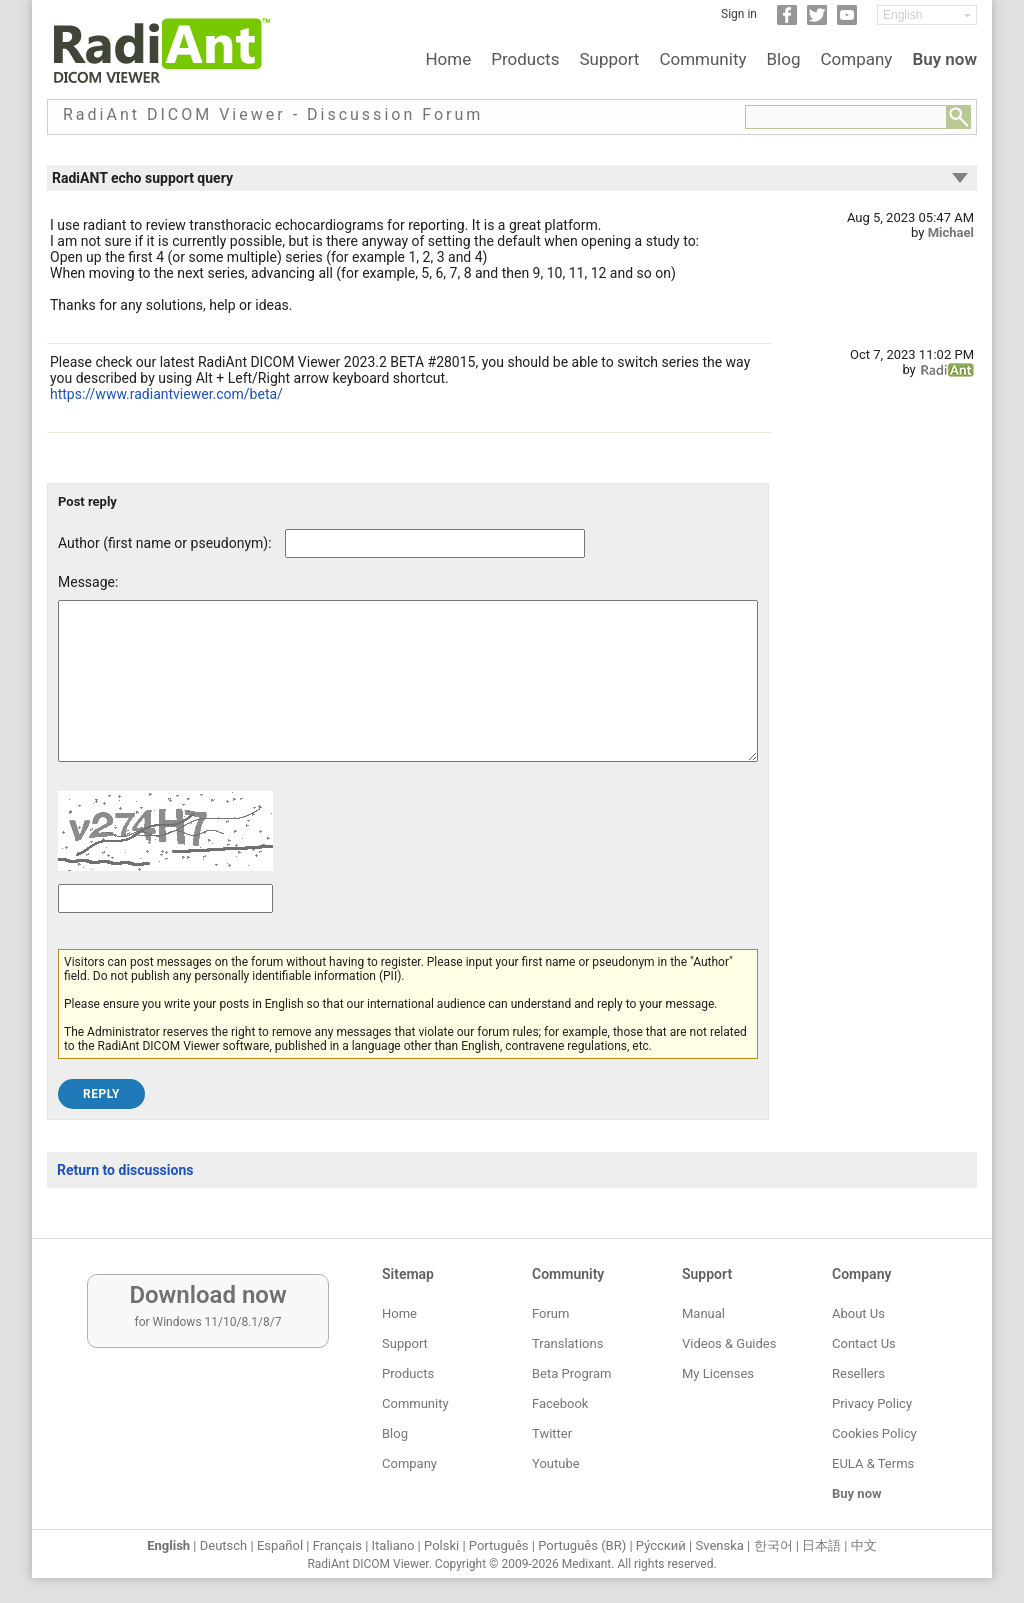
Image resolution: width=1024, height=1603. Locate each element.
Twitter (552, 1433)
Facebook (560, 1403)
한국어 (773, 1545)
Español (280, 1545)
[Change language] (927, 15)
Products (525, 59)
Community (702, 59)
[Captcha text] (165, 928)
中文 (864, 1545)
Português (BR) (582, 1545)
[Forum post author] (435, 543)
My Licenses (718, 1373)
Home (448, 59)
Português (499, 1545)
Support (609, 59)
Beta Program (571, 1373)
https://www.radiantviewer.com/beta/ (166, 394)
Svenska (720, 1545)
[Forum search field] (846, 117)
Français (337, 1545)
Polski (441, 1545)
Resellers (858, 1373)
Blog (784, 59)
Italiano (393, 1545)
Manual (703, 1313)
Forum (550, 1313)
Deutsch (224, 1545)
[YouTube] (847, 21)
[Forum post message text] (408, 696)
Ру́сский (661, 1545)
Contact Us (864, 1343)
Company (856, 59)
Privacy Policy (872, 1403)
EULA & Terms (873, 1463)
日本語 (821, 1545)
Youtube (556, 1463)
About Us (858, 1313)
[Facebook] (787, 21)
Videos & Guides (729, 1343)
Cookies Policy (874, 1433)
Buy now (944, 59)
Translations (567, 1343)
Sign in (739, 14)
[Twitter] (817, 21)
